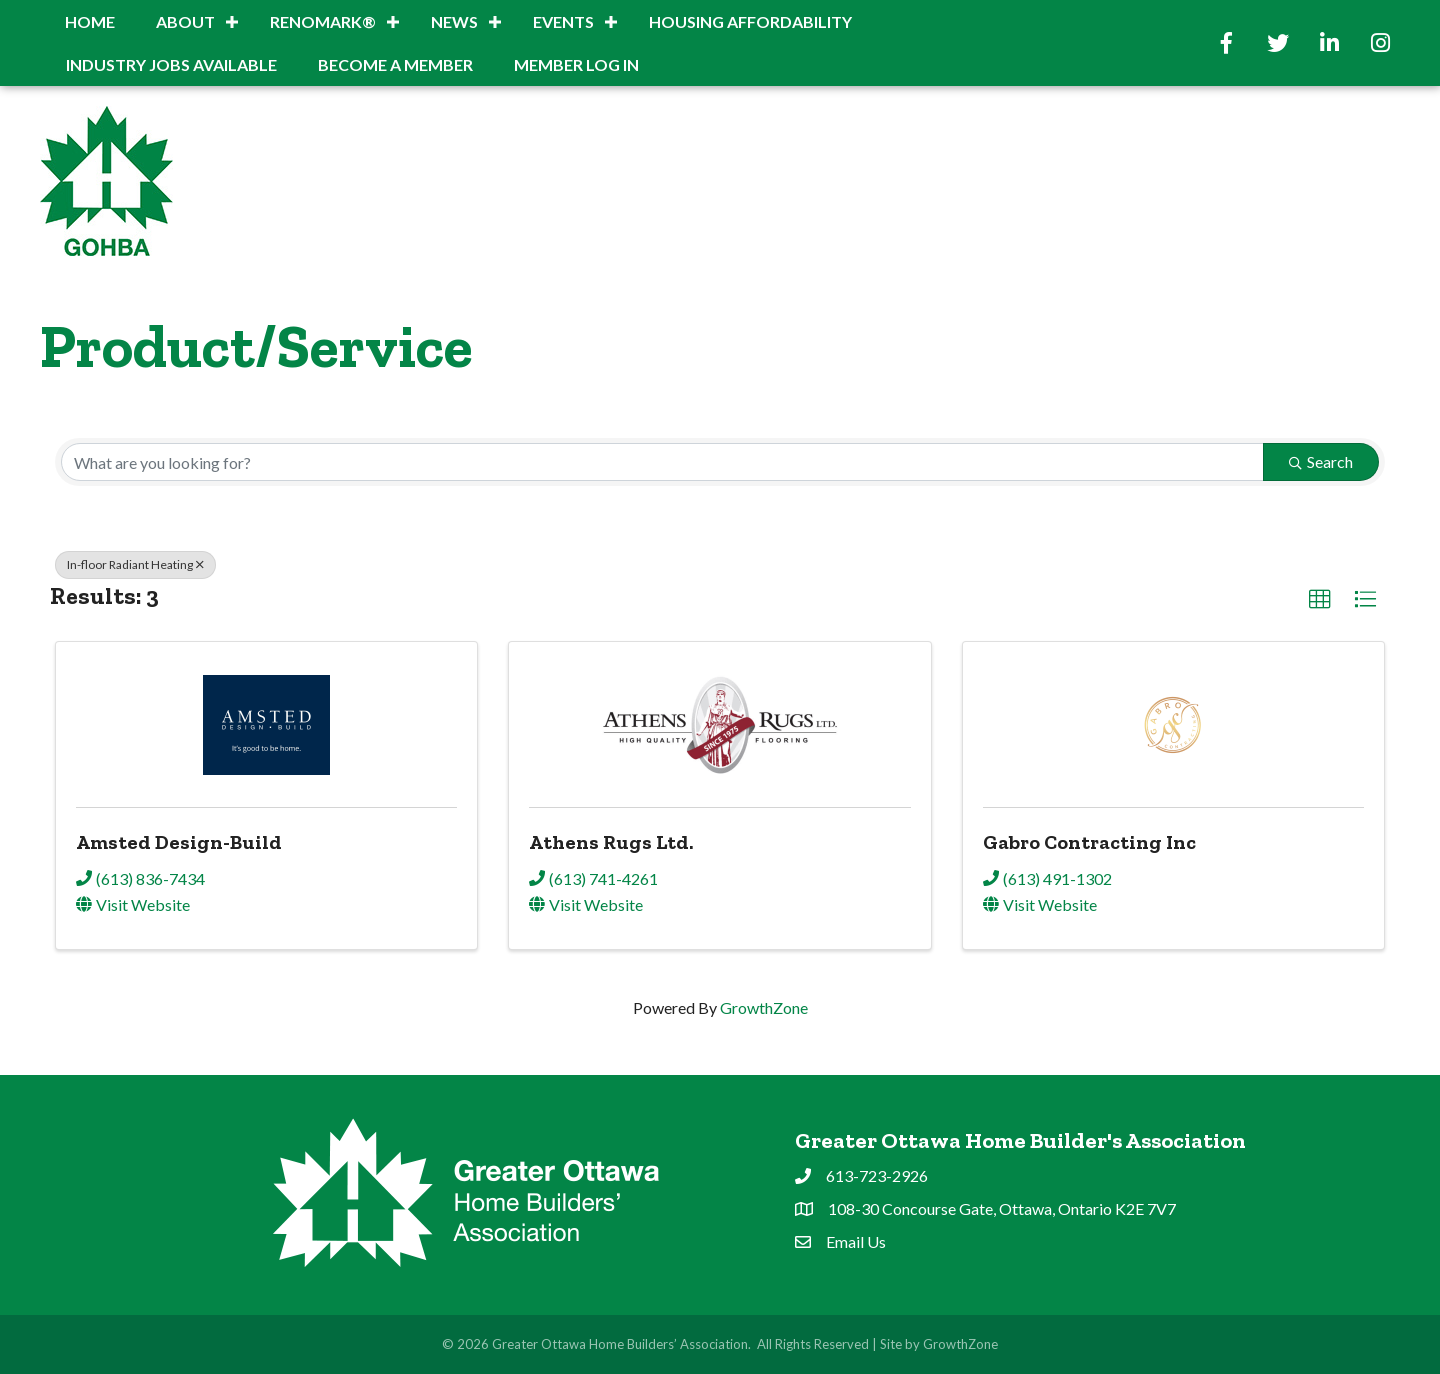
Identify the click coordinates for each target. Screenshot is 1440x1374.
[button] (1320, 600)
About (185, 21)
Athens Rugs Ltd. (611, 842)
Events (563, 21)
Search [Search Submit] (1321, 461)
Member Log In (576, 64)
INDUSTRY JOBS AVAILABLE (171, 64)
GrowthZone (764, 1007)
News (454, 21)
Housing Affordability (750, 21)
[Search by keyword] (662, 462)
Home (90, 21)
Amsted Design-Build (179, 842)
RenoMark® (323, 21)
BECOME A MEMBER (395, 64)
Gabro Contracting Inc (1089, 842)
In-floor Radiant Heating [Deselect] (135, 564)
